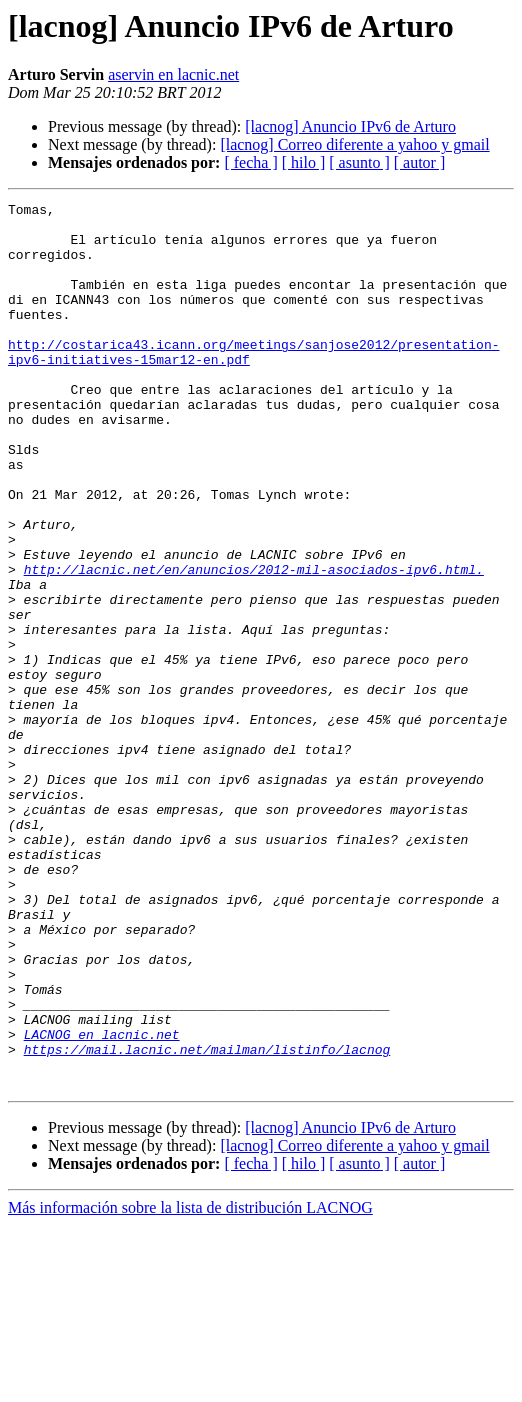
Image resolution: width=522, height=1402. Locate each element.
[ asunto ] (359, 162)
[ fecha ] (250, 162)
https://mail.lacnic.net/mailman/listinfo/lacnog (207, 1220)
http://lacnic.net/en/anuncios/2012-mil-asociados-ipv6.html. (254, 644)
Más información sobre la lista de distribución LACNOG (190, 1384)
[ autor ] (420, 162)
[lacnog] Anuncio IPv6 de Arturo (350, 126)
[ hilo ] (304, 162)
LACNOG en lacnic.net (102, 1202)
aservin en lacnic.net (173, 74)
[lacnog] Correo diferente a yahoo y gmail (354, 144)
